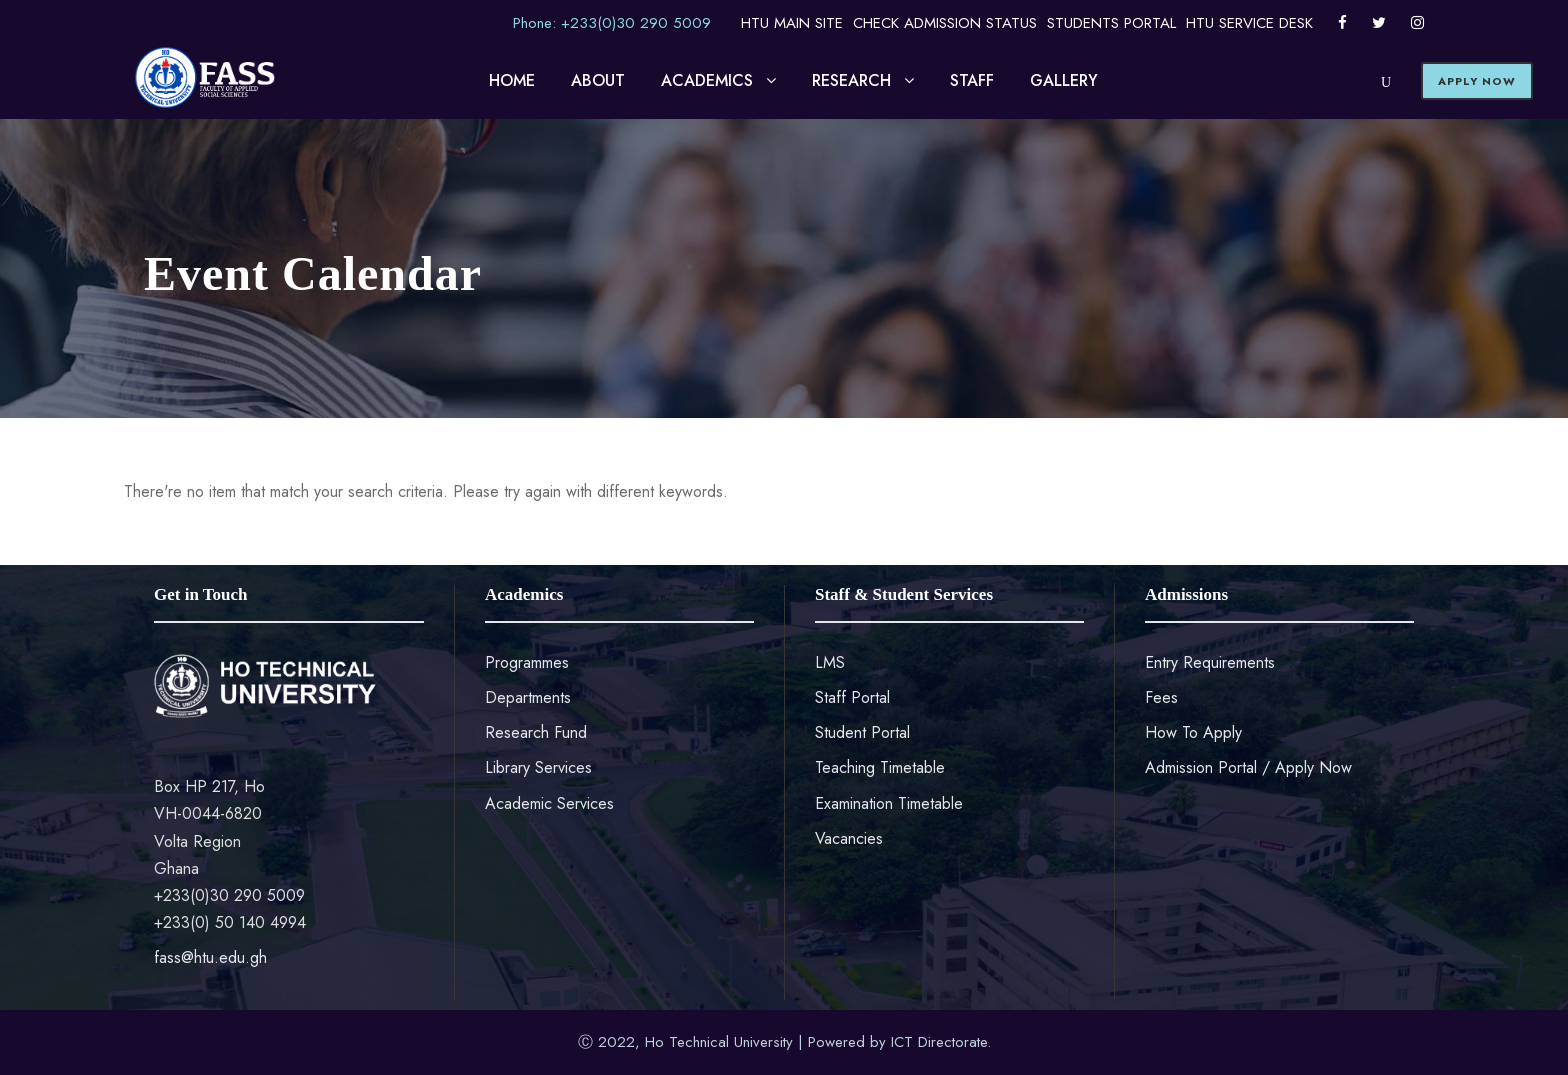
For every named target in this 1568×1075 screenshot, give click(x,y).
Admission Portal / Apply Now (1248, 767)
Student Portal (862, 732)
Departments (528, 697)
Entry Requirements (1210, 662)
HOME (512, 80)
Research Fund (536, 732)
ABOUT (598, 80)
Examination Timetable (889, 803)
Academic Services (549, 803)
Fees (1161, 697)
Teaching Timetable (880, 767)
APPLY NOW (1477, 81)
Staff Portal (852, 697)
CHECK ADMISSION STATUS (945, 23)
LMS (830, 662)
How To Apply (1193, 732)
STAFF (972, 80)
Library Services (538, 767)
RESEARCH (851, 80)
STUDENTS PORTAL (1111, 23)
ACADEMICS (707, 80)
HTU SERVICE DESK (1249, 23)
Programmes (527, 662)
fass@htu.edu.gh (210, 957)
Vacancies (849, 838)
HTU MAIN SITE (792, 23)
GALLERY (1064, 80)
